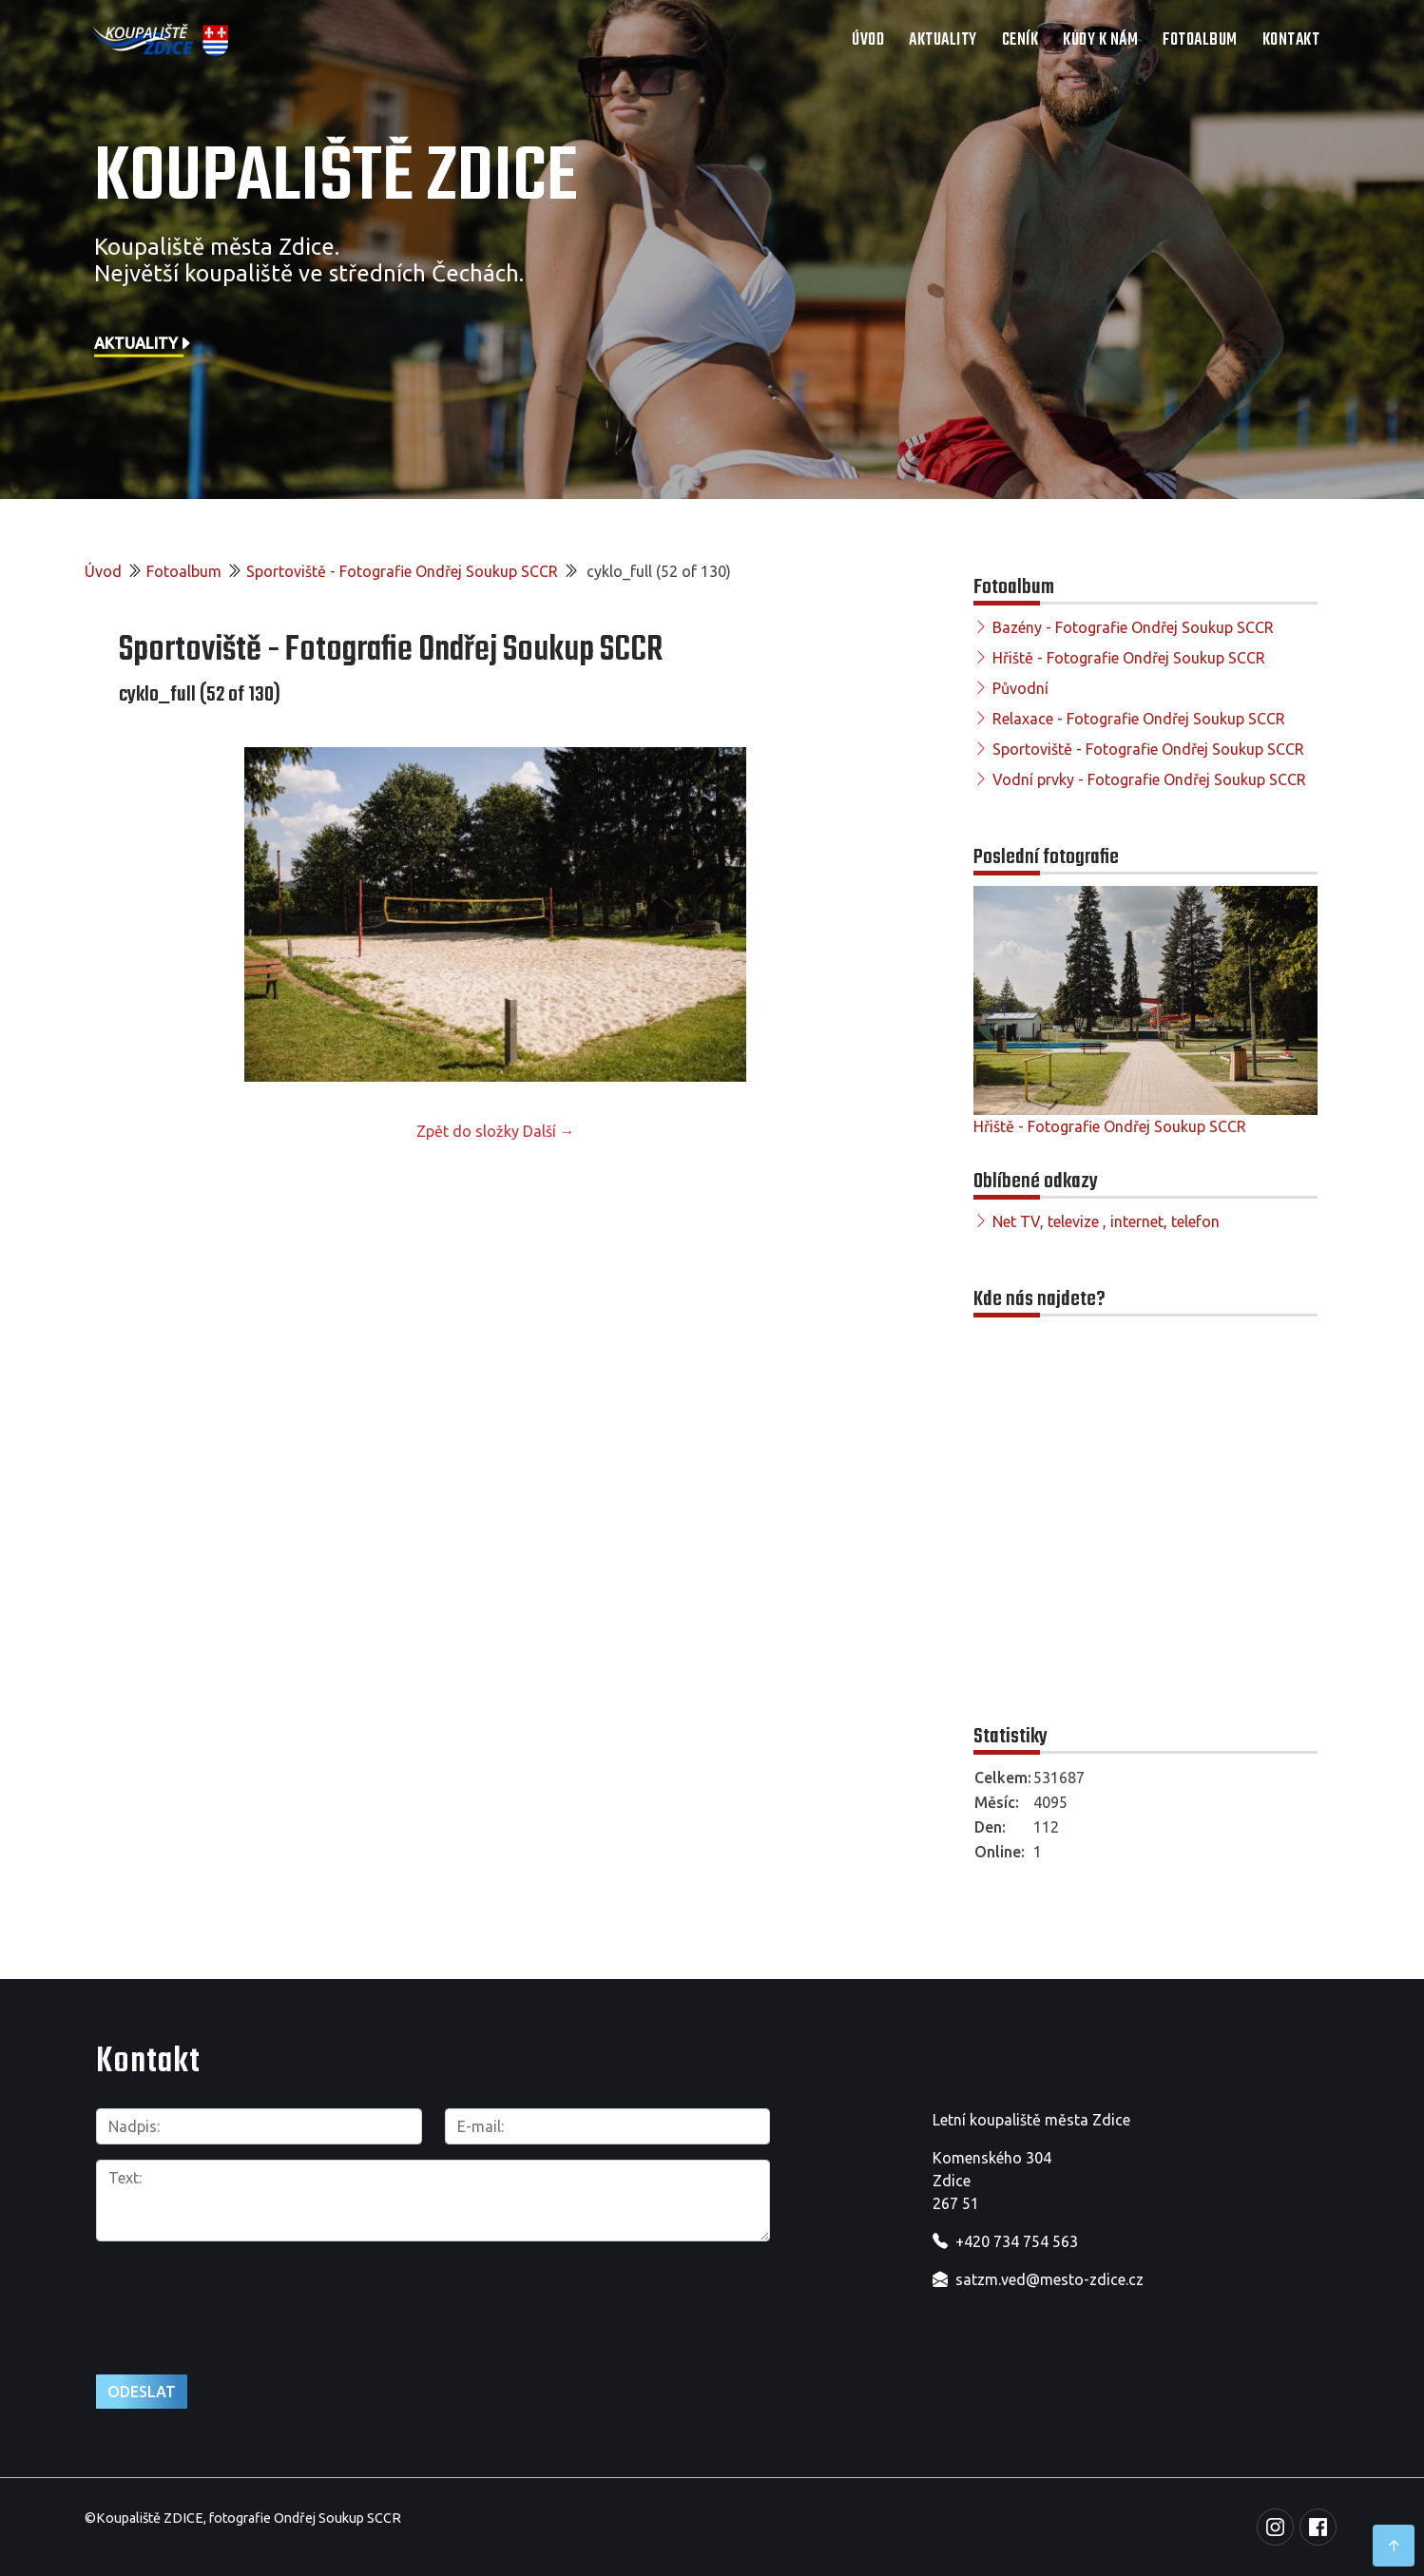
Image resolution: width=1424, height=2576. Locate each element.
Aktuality (943, 40)
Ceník (1020, 40)
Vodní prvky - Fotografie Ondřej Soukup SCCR (1149, 779)
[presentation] (240, 2297)
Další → (549, 1131)
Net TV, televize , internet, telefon (1106, 1221)
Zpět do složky (467, 1131)
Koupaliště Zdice (336, 178)
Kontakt (1291, 40)
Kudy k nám (1100, 40)
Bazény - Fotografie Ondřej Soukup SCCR (1133, 627)
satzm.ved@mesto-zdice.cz (1049, 2279)
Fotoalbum (1200, 40)
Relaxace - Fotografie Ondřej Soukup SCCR (1138, 718)
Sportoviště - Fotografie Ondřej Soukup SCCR (402, 571)
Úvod (868, 40)
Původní (1020, 688)
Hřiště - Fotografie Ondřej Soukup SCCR (1128, 657)
